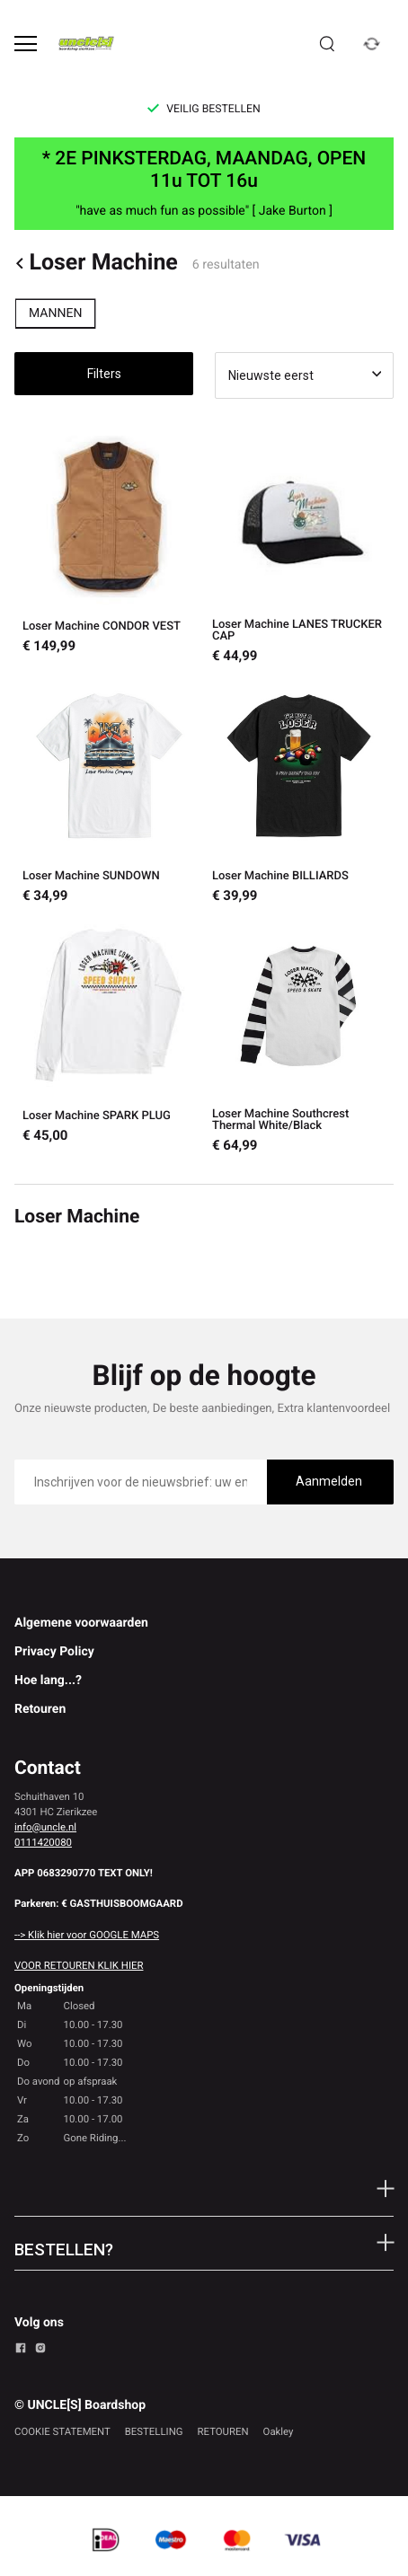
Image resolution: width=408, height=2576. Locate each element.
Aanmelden (329, 1481)
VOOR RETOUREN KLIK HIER (78, 1965)
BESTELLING (154, 2431)
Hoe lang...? (48, 1680)
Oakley (278, 2431)
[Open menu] (25, 43)
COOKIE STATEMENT (62, 2431)
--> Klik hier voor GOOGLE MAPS (86, 1934)
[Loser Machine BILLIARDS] (299, 791)
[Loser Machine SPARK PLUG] (109, 1035)
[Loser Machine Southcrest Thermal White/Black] (299, 1035)
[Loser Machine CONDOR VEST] (109, 547)
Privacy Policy (54, 1652)
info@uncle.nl (45, 1827)
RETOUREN (223, 2431)
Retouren (40, 1709)
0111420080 (43, 1842)
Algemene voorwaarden (81, 1623)
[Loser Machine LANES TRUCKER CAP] (299, 547)
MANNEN (55, 313)
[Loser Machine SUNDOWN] (109, 791)
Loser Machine (96, 263)
